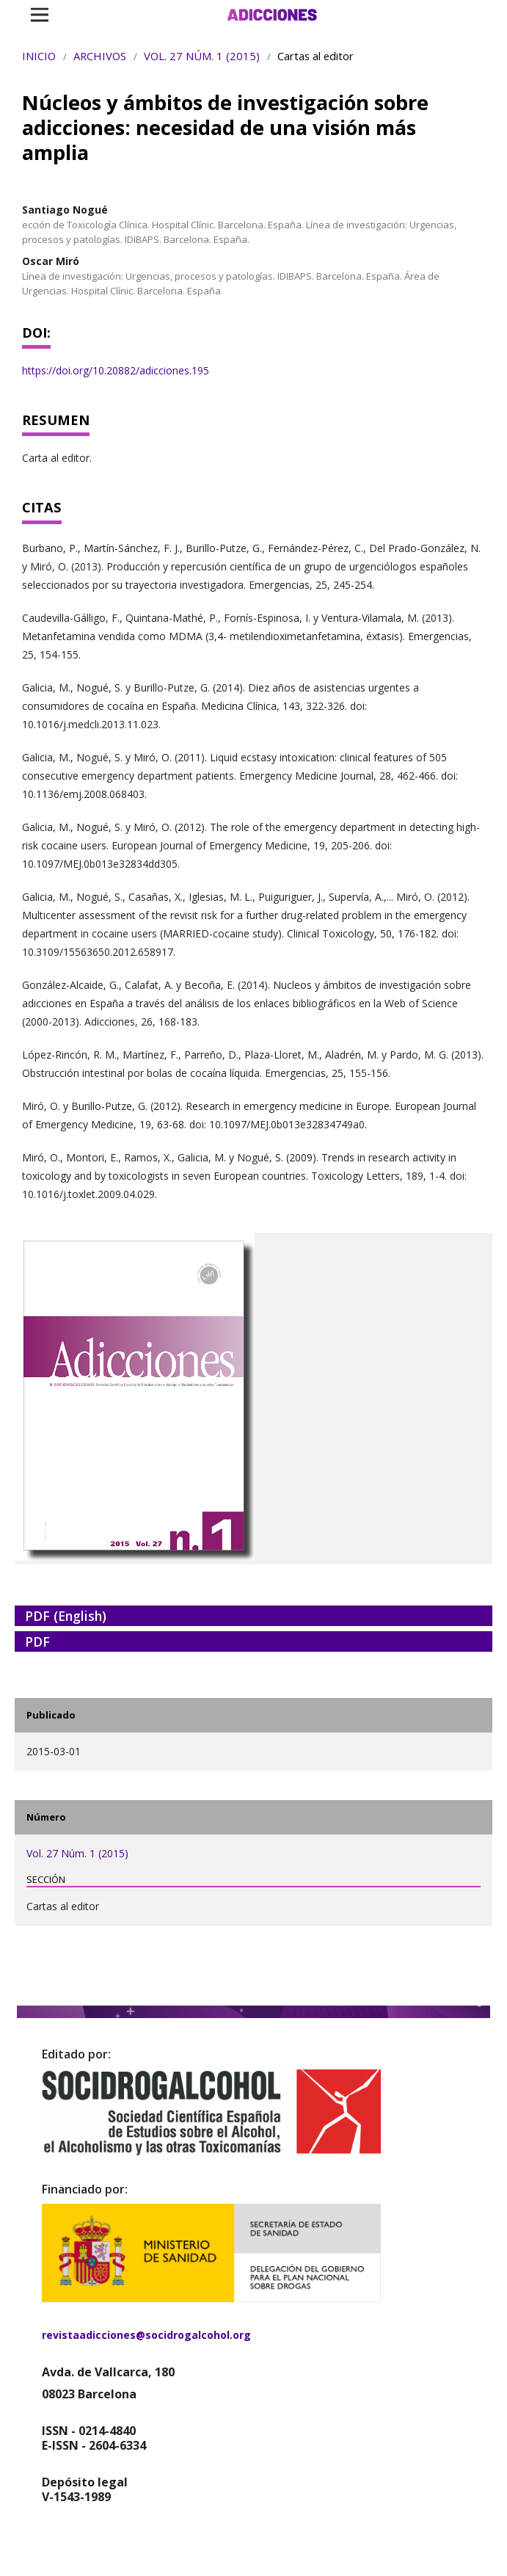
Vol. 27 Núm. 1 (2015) (202, 55)
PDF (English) (65, 1616)
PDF (37, 1641)
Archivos (99, 55)
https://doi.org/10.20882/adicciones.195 (115, 370)
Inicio (39, 55)
